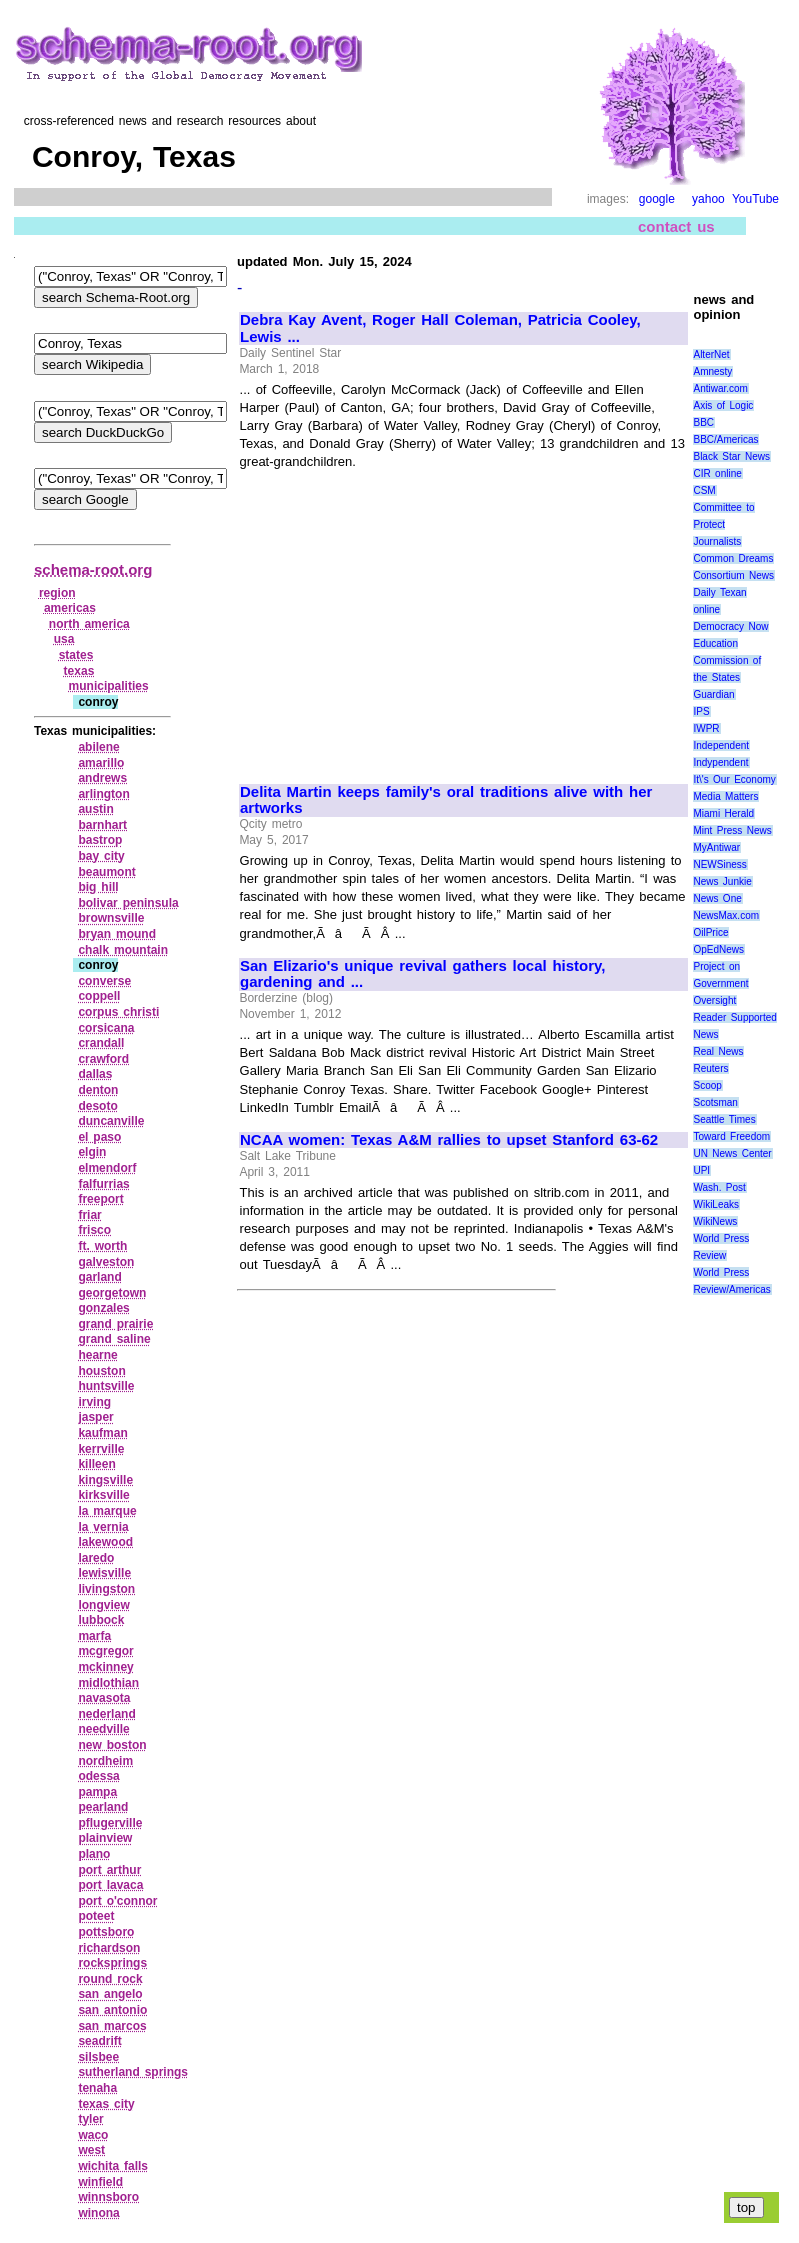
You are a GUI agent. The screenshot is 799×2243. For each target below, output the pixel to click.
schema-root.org (93, 569)
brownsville (111, 918)
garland (99, 1277)
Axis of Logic (723, 405)
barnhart (102, 825)
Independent (721, 745)
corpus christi (118, 1012)
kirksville (103, 1495)
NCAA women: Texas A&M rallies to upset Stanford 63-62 (449, 1140)
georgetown (112, 1293)
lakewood (105, 1542)
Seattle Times (724, 1119)
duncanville (111, 1121)
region (57, 593)
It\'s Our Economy (734, 779)
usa (64, 639)
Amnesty (712, 371)
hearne (97, 1355)
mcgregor (105, 1651)
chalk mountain (123, 950)
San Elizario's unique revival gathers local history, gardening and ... (423, 974)
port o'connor (117, 1901)
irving (94, 1402)
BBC (703, 422)
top (746, 2207)
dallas (95, 1074)
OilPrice (710, 932)
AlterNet (711, 354)
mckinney (105, 1667)
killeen (96, 1464)
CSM (704, 490)
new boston (112, 1745)
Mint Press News (732, 830)
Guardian (713, 694)
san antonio (112, 2010)
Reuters (710, 1068)
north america (89, 624)
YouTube (755, 199)
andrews (102, 778)
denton (98, 1090)
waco (93, 2135)
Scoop (707, 1085)
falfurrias (103, 1184)
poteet (96, 1916)
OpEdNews (718, 949)
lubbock (101, 1620)
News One (717, 898)
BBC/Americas (725, 439)
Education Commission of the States (727, 660)
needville (103, 1729)
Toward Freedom (731, 1136)
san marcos (112, 2026)
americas (70, 608)
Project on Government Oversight (720, 983)
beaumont (106, 872)
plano (94, 1854)
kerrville (101, 1449)
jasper (95, 1417)
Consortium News (733, 575)
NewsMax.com (726, 915)
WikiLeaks (716, 1204)
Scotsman (715, 1102)
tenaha (97, 2088)
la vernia (103, 1527)
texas (79, 671)
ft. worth (102, 1246)
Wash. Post (719, 1187)
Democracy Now (730, 626)
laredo (96, 1558)
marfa (94, 1636)
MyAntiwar (716, 847)
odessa (98, 1776)
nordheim (105, 1761)
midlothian (108, 1683)
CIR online (717, 473)
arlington (103, 794)
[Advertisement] (408, 618)
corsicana (106, 1028)
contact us (676, 226)
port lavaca (110, 1885)
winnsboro (108, 2197)
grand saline (114, 1339)
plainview (105, 1838)
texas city (106, 2104)
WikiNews (715, 1221)
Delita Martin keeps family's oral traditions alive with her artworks (446, 800)
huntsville (106, 1386)
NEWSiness (719, 864)
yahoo (708, 199)
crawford (103, 1059)
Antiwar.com (720, 388)
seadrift (99, 2041)
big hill (98, 887)
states (76, 655)
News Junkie (722, 881)
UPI (701, 1170)
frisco (94, 1230)
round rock (110, 1979)
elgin (92, 1152)
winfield (100, 2182)
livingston (106, 1589)
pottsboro (106, 1932)
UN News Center (732, 1153)
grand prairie (115, 1324)
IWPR (706, 728)
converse (104, 981)
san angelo (110, 1994)
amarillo (101, 763)
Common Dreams (733, 558)
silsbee (98, 2057)
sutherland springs (133, 2072)
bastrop (100, 840)
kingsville (105, 1480)
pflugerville (110, 1823)
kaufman (102, 1433)
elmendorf (107, 1168)
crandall (101, 1043)
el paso (99, 1137)
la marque (107, 1511)
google (657, 199)
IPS (701, 711)
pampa (97, 1792)
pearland (103, 1807)
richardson (109, 1948)
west (91, 2150)
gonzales (103, 1308)
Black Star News (731, 456)
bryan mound (117, 934)
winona (98, 2213)
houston (101, 1371)
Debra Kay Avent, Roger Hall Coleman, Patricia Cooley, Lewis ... (440, 328)
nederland (106, 1714)
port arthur (109, 1870)
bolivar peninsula (128, 903)
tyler (90, 2119)
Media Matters (725, 796)
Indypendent (720, 762)
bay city (101, 856)
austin (95, 809)
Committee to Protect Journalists (723, 524)
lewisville (104, 1573)
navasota (104, 1698)
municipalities (109, 686)
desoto (97, 1106)
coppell (99, 996)
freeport (100, 1199)
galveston (106, 1262)
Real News (718, 1051)
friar (89, 1215)
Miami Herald (723, 813)
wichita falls (113, 2166)
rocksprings (112, 1963)
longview (103, 1605)
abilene (98, 747)
